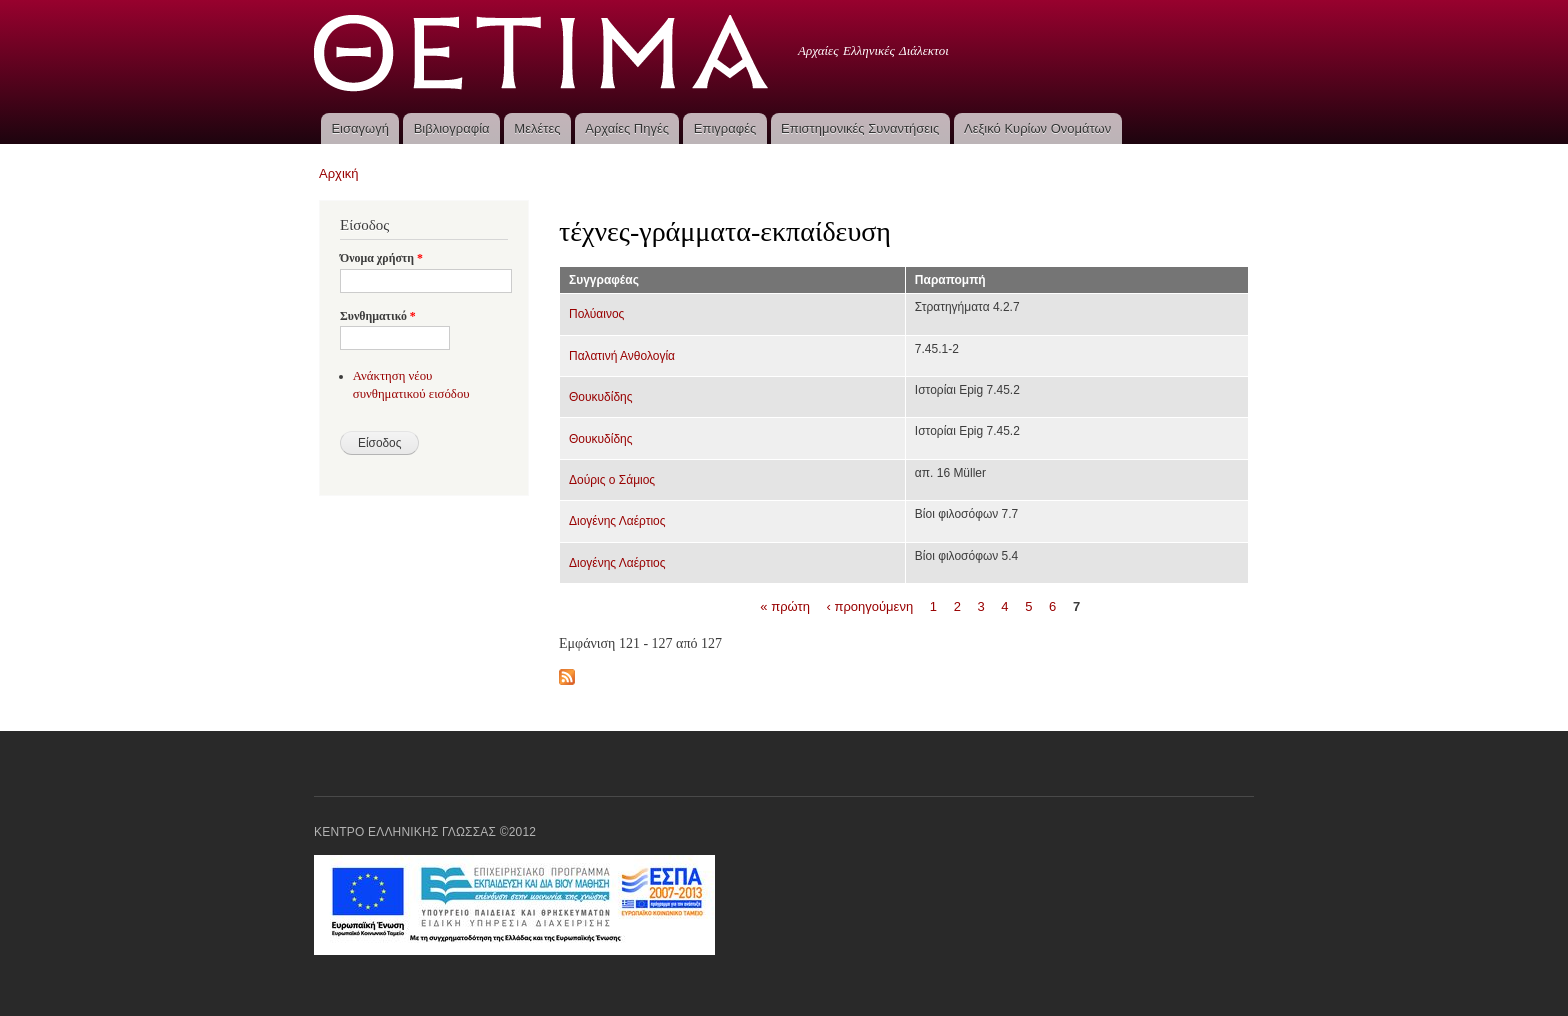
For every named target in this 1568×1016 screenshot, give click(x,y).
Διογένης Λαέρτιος (617, 521)
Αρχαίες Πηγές (627, 128)
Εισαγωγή (359, 128)
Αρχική (339, 173)
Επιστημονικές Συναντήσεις (860, 128)
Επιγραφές (725, 128)
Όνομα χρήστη (381, 258)
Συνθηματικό (378, 316)
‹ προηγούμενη (870, 606)
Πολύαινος (596, 314)
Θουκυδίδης (601, 397)
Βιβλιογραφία (452, 128)
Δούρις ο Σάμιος (612, 480)
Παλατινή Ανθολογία (622, 356)
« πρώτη (785, 606)
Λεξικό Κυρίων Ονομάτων (1037, 128)
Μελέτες (537, 128)
